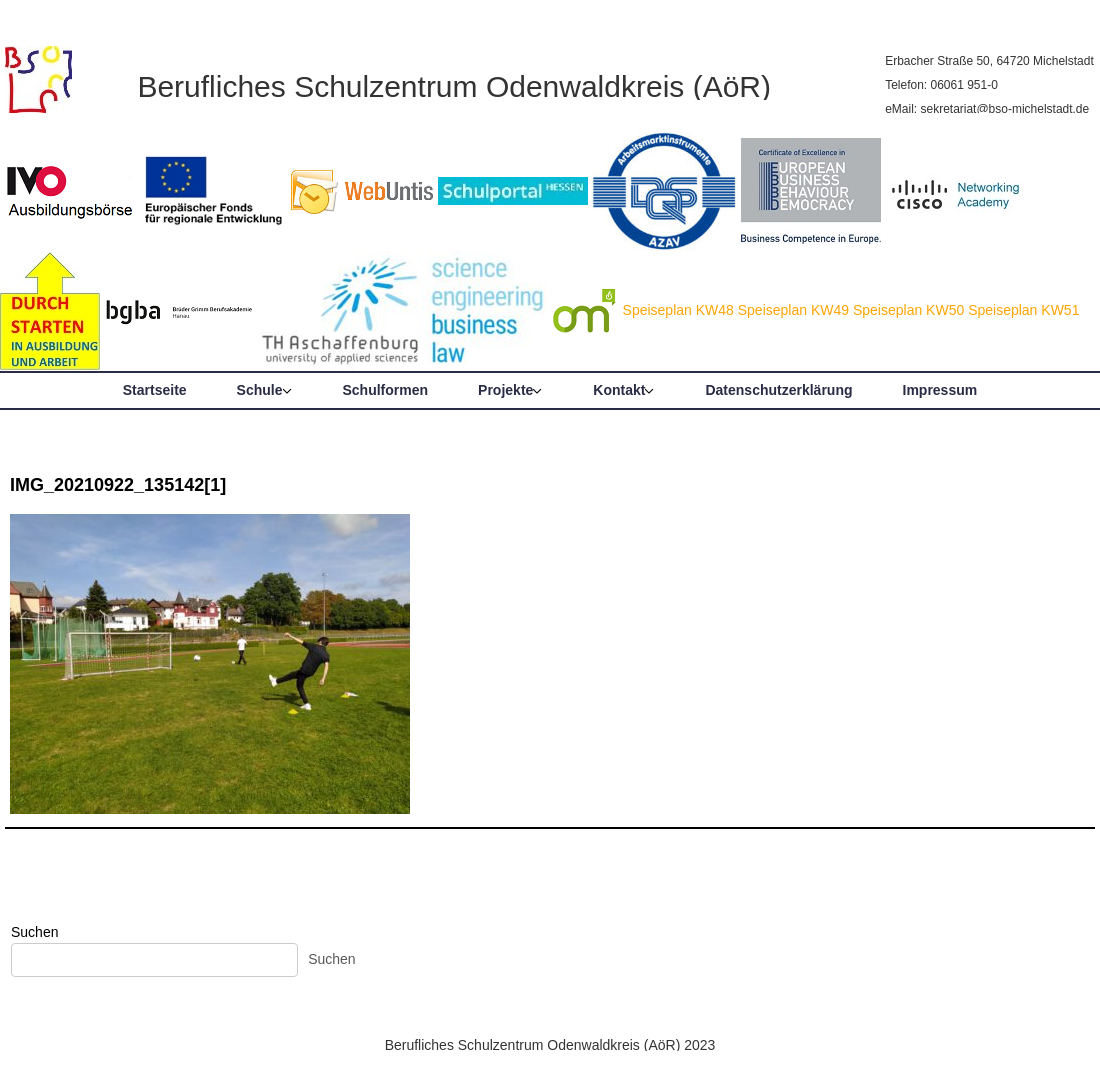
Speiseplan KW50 (908, 310)
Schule (260, 390)
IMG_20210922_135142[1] (118, 485)
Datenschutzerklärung (778, 390)
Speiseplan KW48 (678, 310)
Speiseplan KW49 (793, 310)
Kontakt (619, 390)
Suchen (34, 932)
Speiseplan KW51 (1023, 310)
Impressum (940, 390)
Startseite (155, 390)
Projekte (505, 390)
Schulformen (386, 390)
